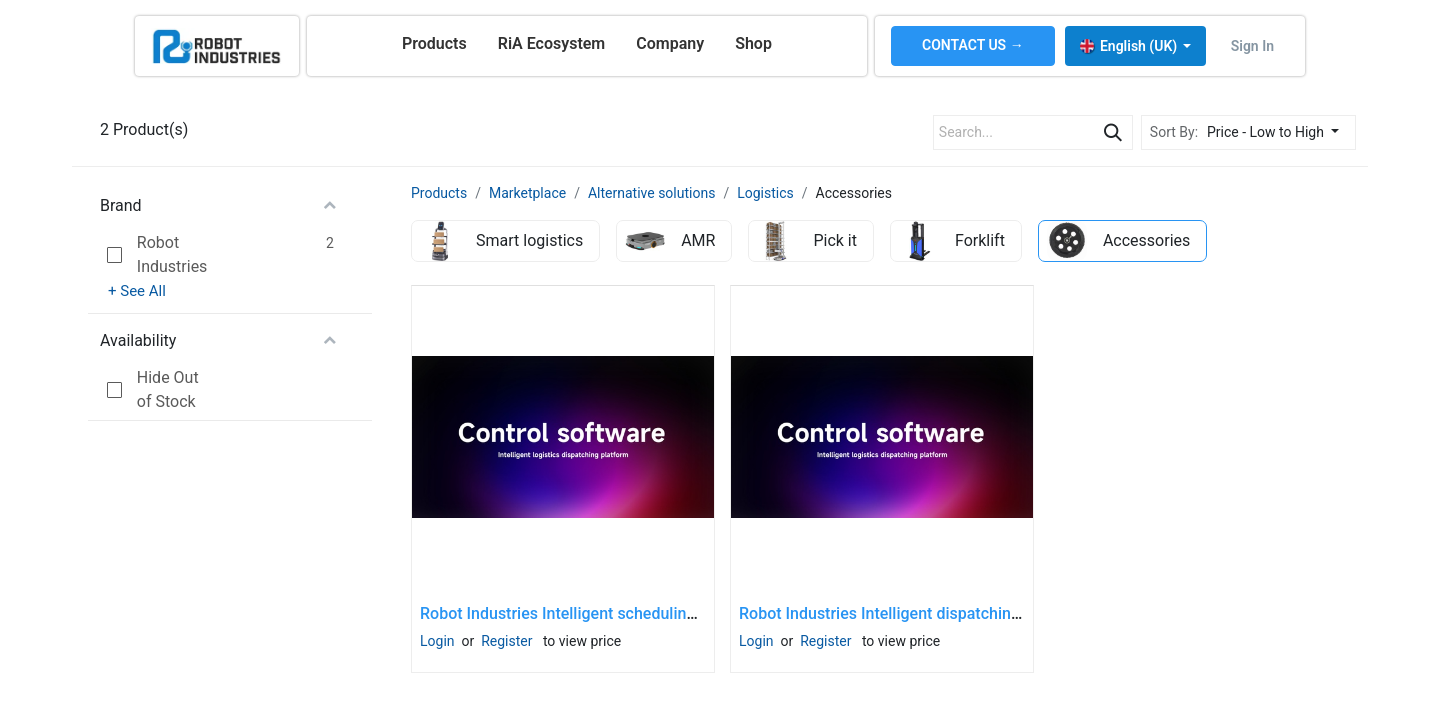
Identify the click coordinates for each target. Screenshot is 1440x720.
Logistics (765, 193)
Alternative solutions (651, 193)
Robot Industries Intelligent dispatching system (907, 613)
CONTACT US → (973, 45)
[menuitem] (434, 44)
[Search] (1113, 132)
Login (437, 641)
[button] (1278, 132)
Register (506, 641)
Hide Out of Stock (168, 389)
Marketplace (527, 193)
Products (439, 193)
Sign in (1252, 46)
